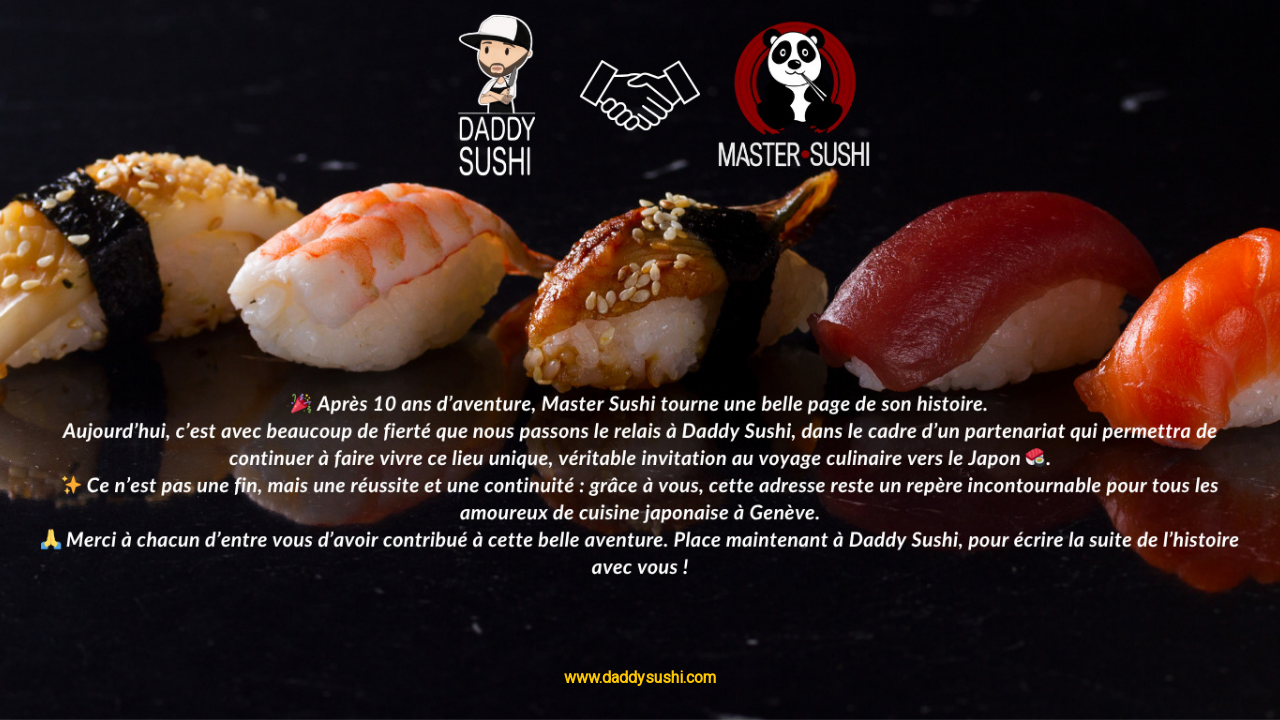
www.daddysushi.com (640, 677)
